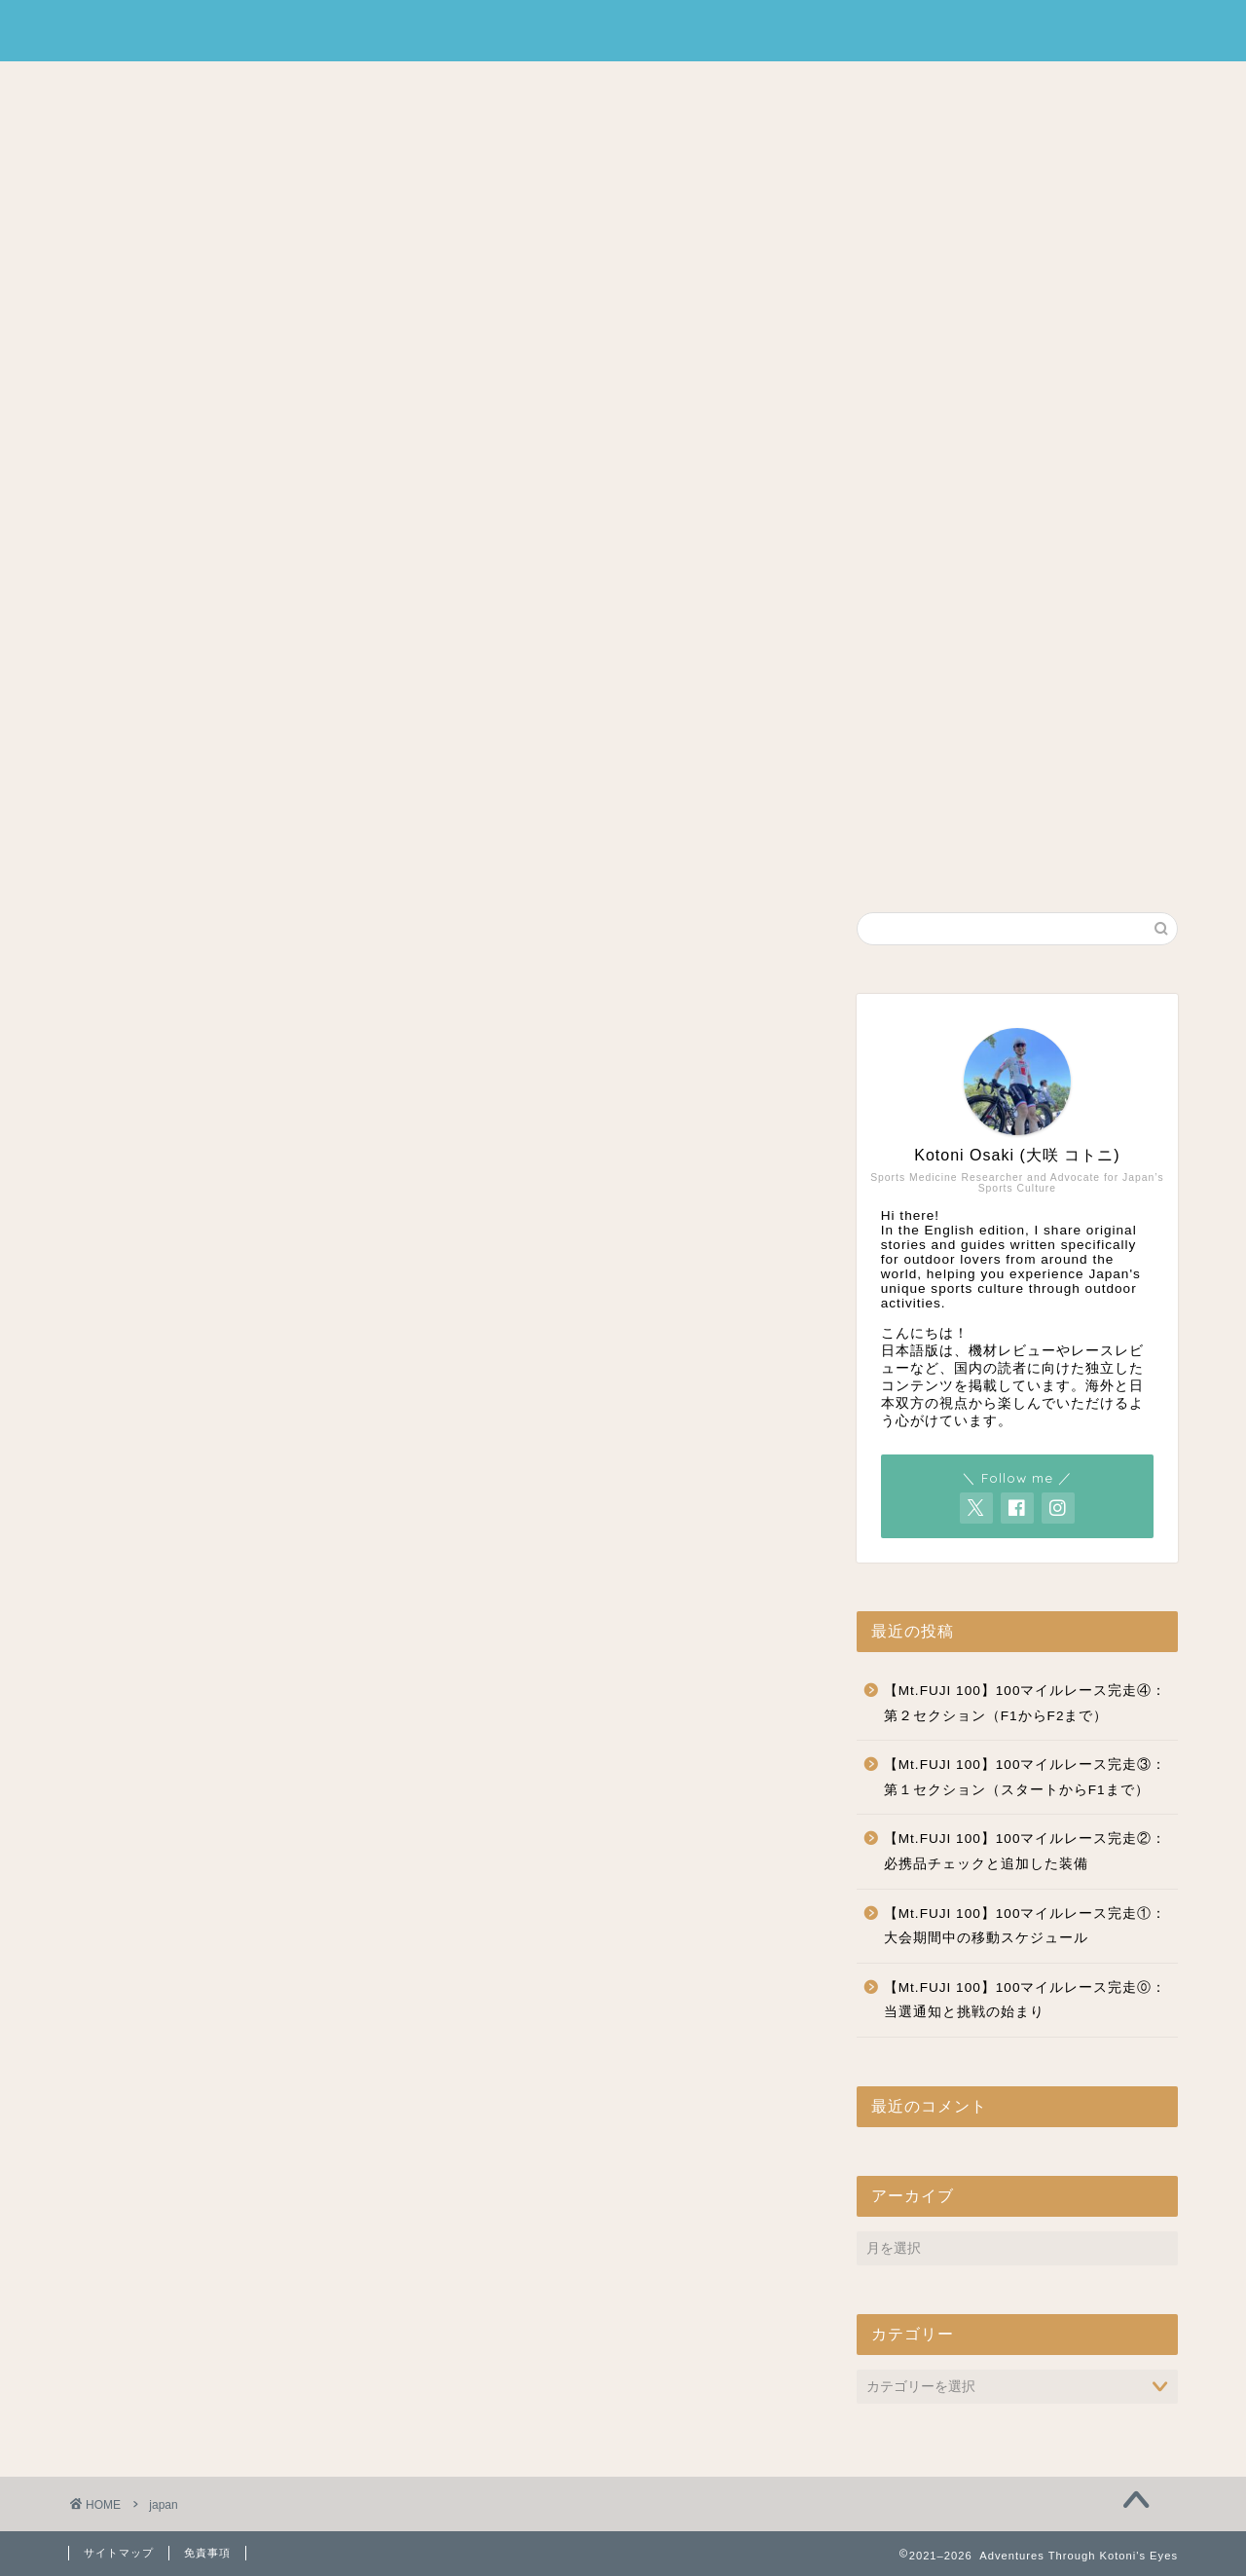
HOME (491, 85)
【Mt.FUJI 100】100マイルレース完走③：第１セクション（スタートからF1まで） (1025, 1777)
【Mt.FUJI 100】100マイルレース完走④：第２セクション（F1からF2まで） (1025, 1703)
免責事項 (207, 2552)
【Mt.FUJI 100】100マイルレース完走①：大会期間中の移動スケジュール (1025, 1926)
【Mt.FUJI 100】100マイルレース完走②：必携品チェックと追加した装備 (1025, 1851)
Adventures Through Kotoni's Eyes (623, 31)
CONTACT (738, 85)
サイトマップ (119, 2552)
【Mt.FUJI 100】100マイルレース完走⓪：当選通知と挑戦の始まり (1025, 2000)
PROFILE (606, 85)
